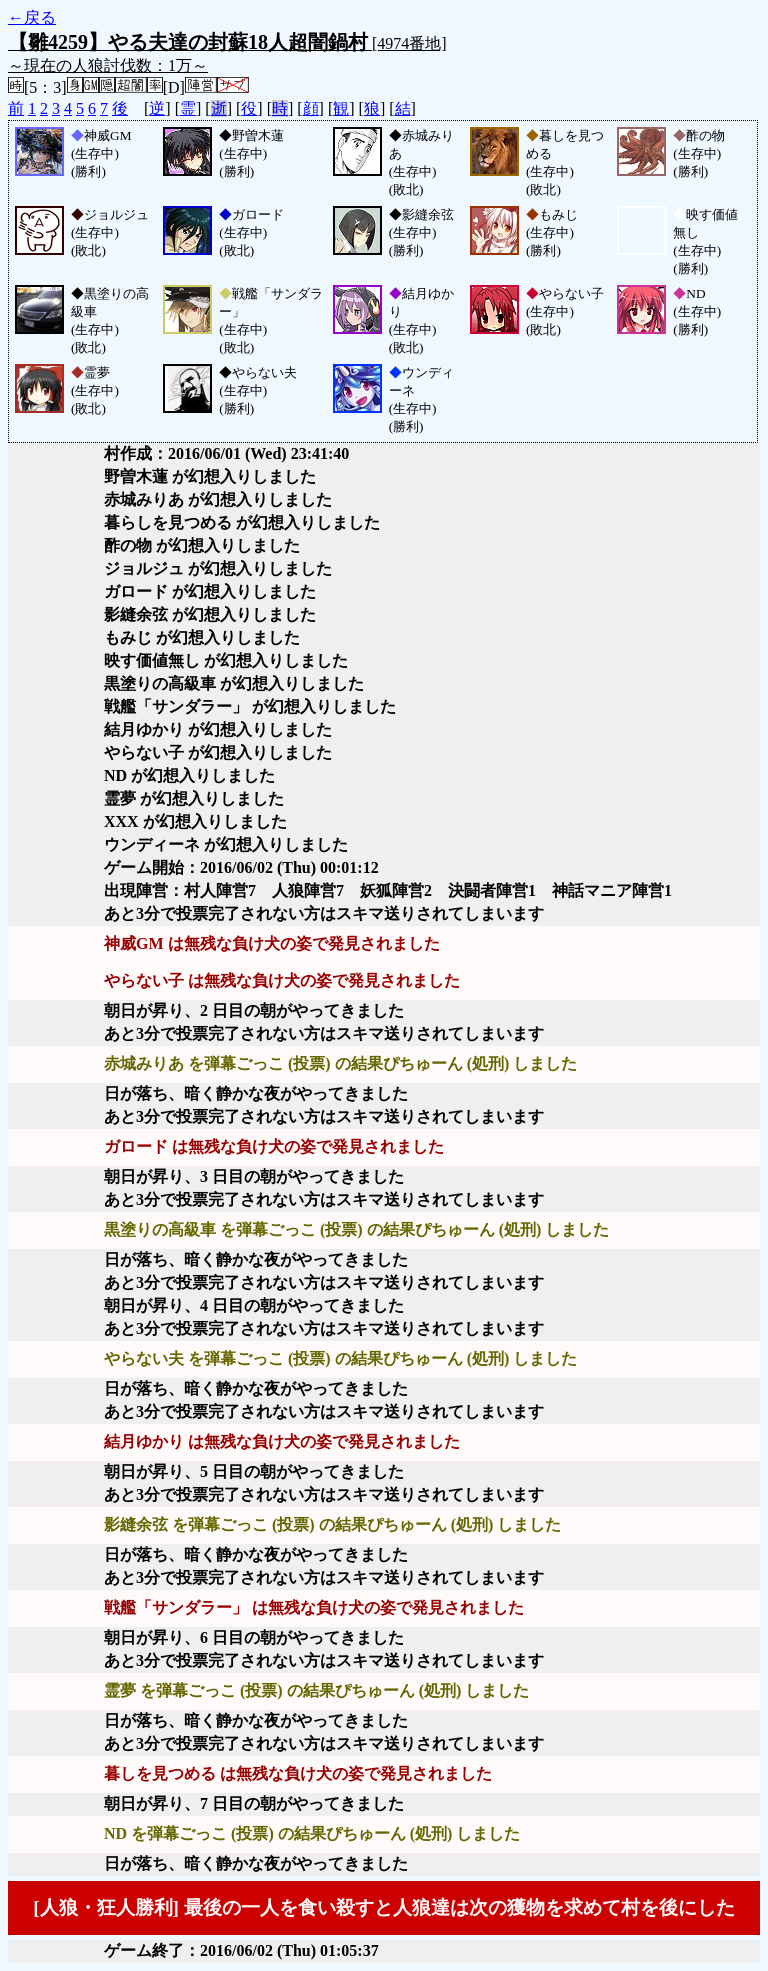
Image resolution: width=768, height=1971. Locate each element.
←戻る (32, 17)
